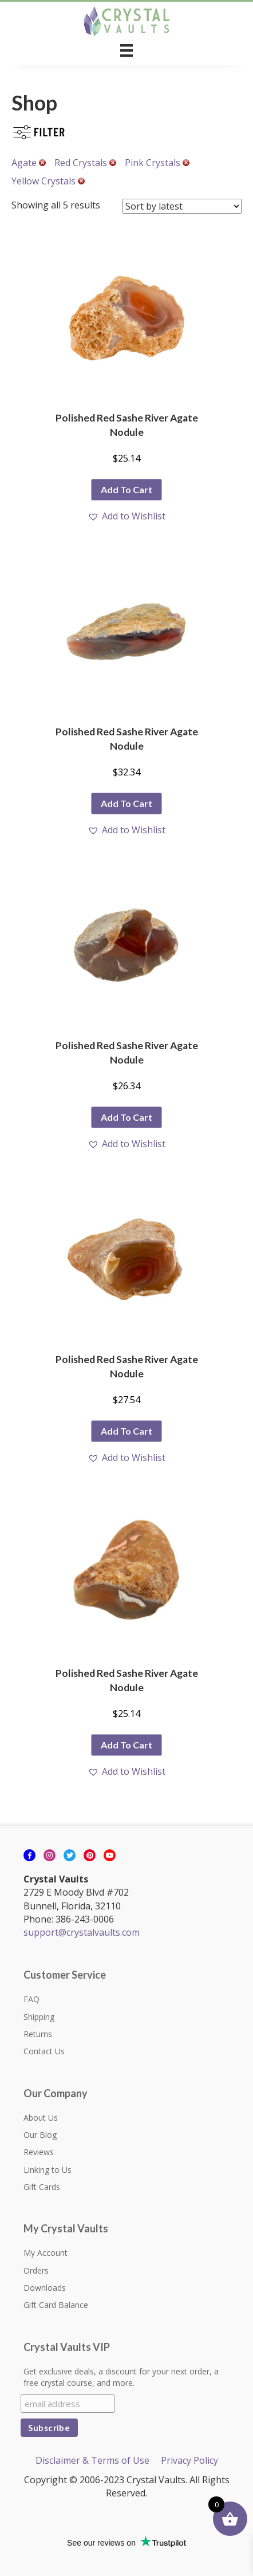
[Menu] (126, 50)
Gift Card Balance (55, 2304)
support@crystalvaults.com (81, 1932)
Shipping (38, 2016)
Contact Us (44, 2051)
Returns (37, 2033)
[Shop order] (182, 206)
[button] (126, 516)
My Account (45, 2252)
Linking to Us (47, 2169)
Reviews (38, 2151)
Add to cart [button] (126, 489)
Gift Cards (41, 2186)
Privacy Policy (189, 2460)
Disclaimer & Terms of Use (92, 2460)
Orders (36, 2270)
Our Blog (40, 2134)
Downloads (44, 2287)
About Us (40, 2117)
